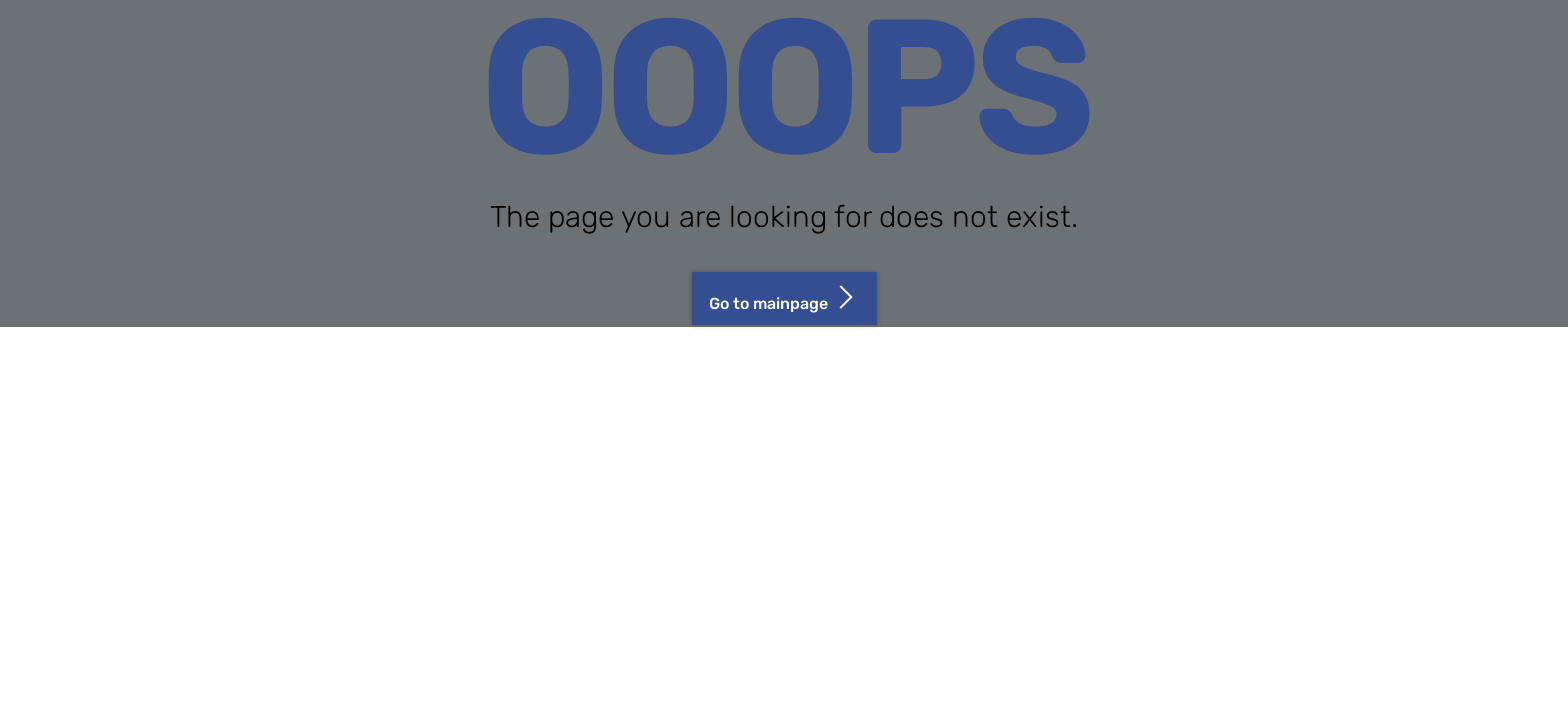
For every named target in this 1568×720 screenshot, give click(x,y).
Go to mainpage (784, 297)
